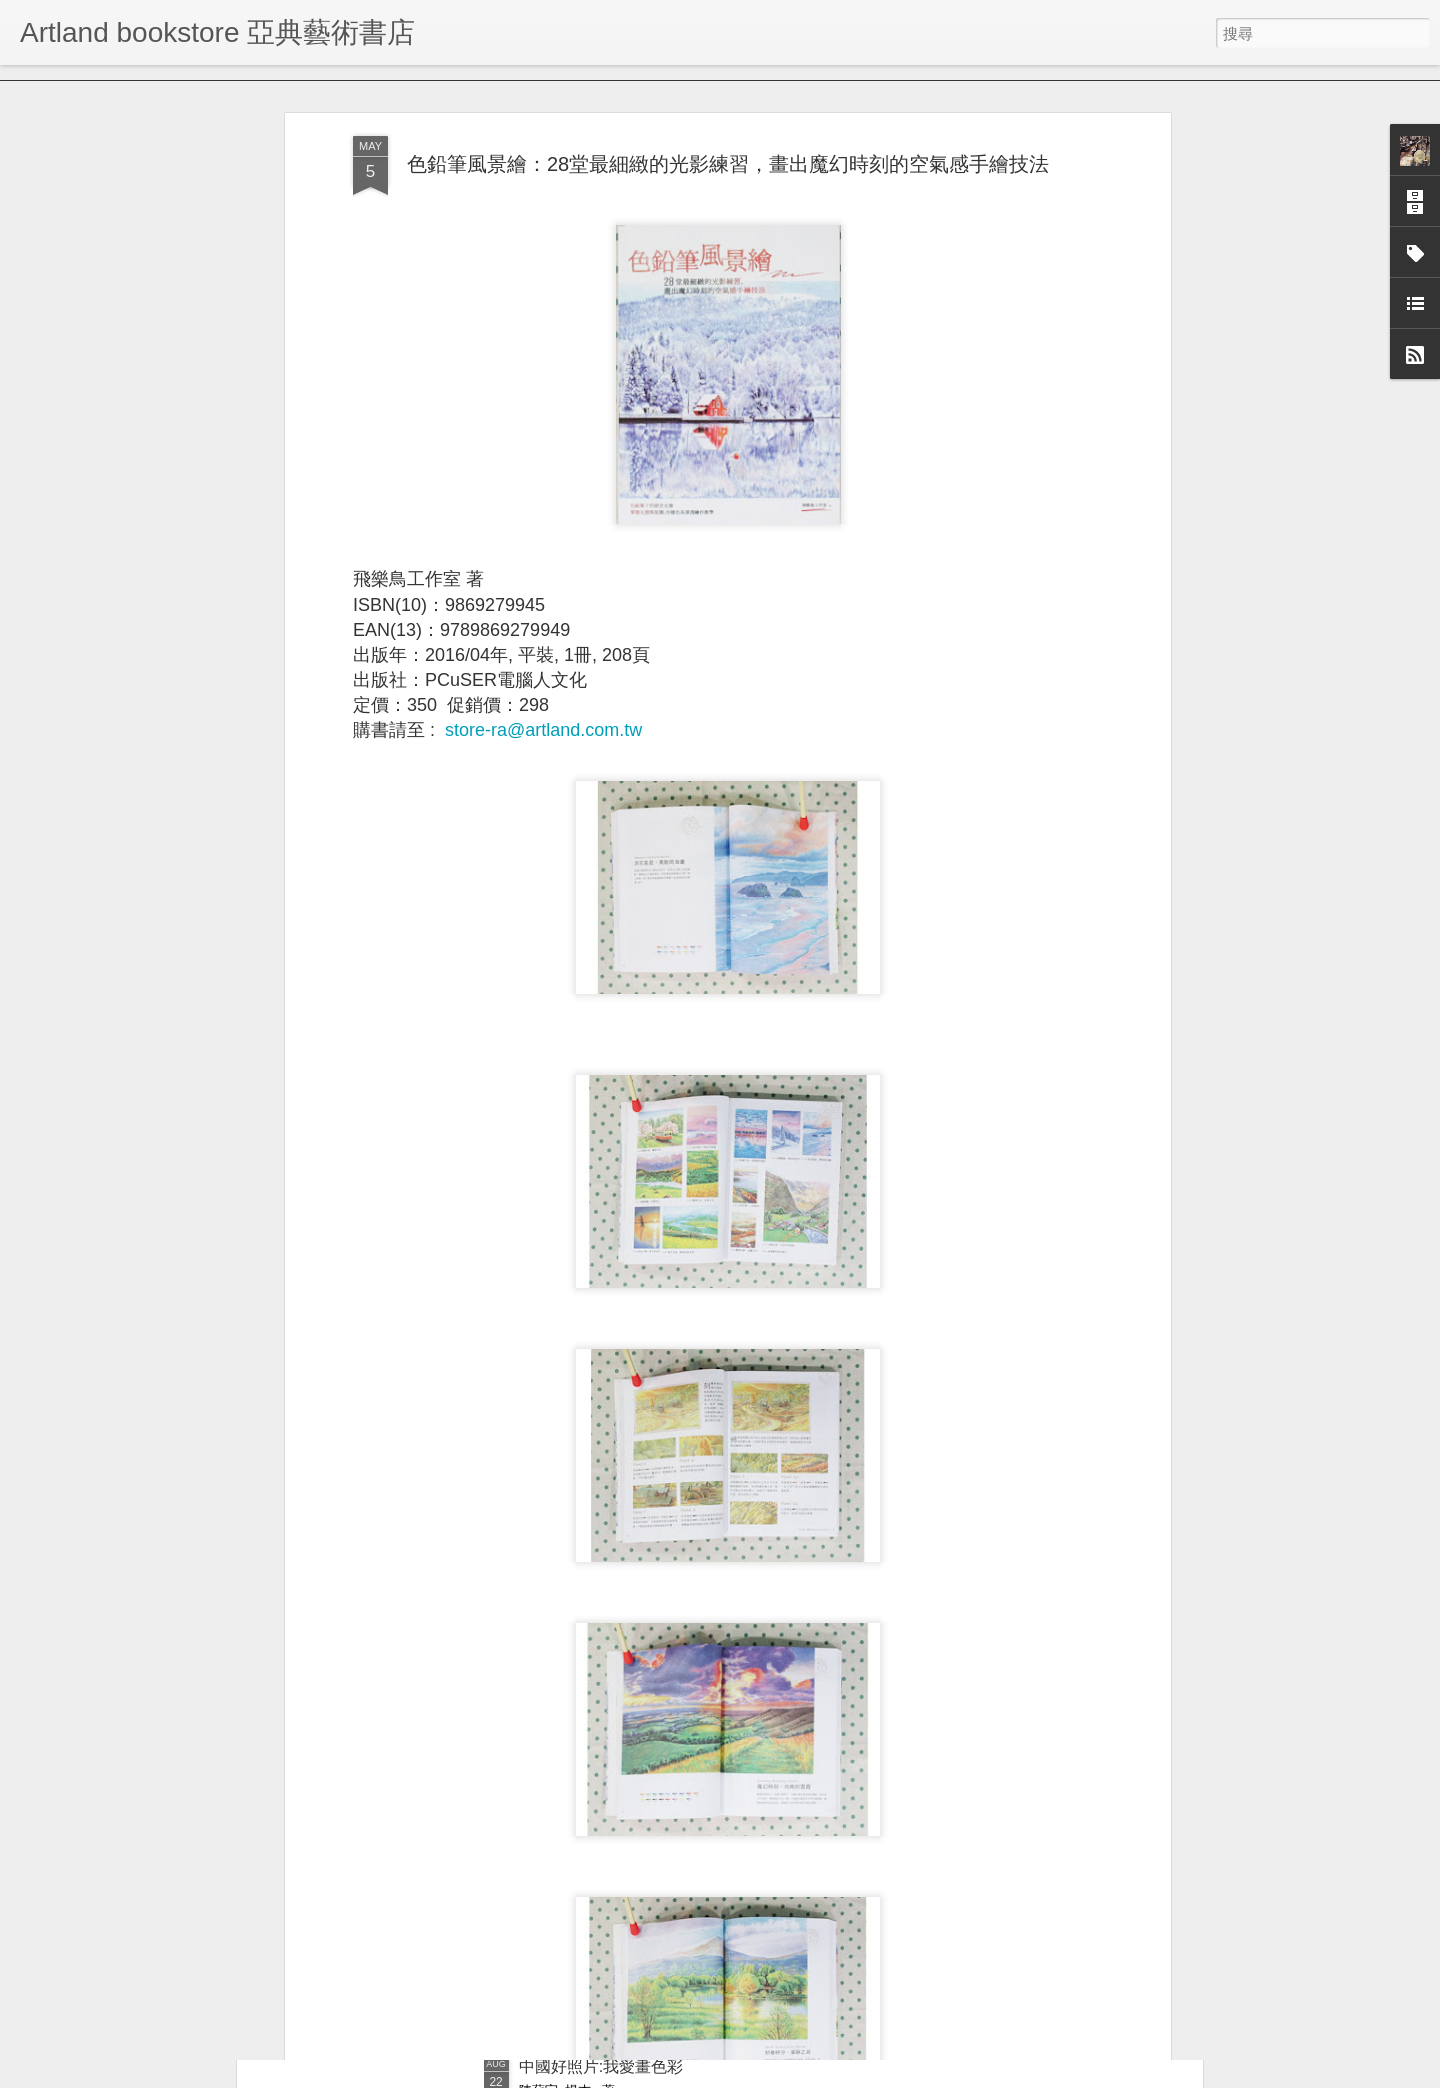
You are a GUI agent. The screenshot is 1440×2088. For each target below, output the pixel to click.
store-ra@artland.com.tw (543, 611)
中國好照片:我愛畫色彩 (601, 2066)
